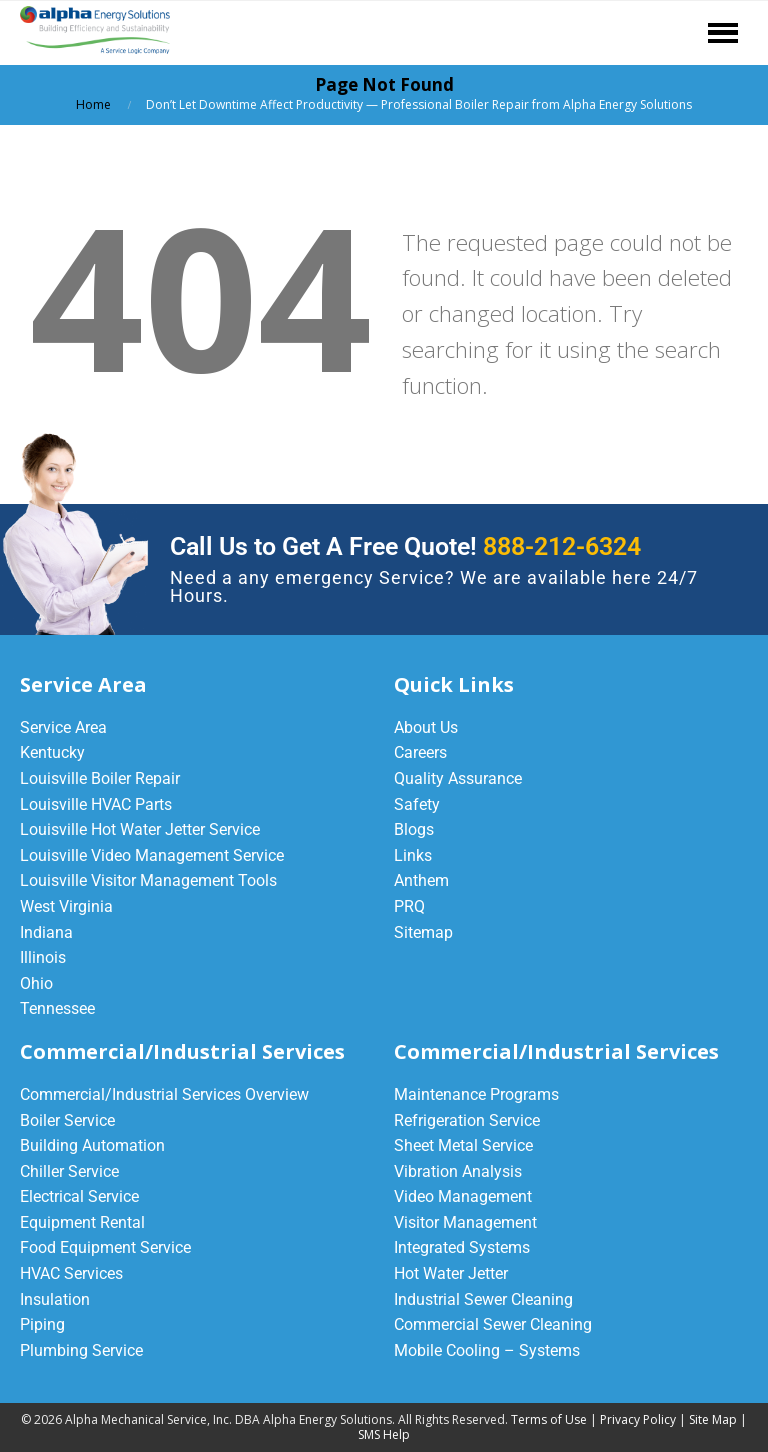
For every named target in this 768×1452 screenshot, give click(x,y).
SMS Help (384, 1434)
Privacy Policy (638, 1419)
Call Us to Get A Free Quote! (405, 546)
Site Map (713, 1419)
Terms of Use (549, 1419)
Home (93, 104)
